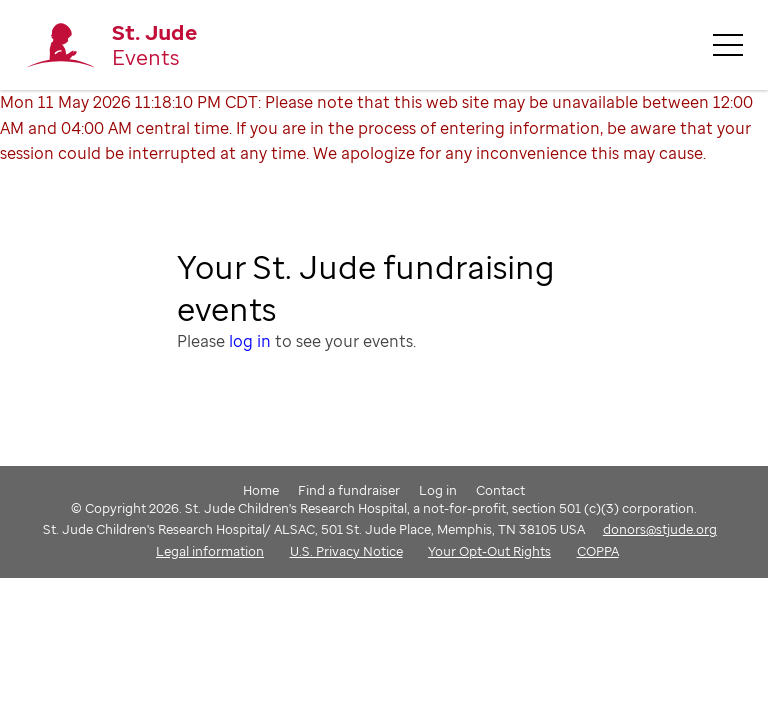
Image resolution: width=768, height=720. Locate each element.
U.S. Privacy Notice (346, 551)
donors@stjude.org (660, 529)
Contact (500, 490)
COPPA (598, 551)
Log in (438, 490)
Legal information (210, 551)
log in (250, 341)
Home (261, 490)
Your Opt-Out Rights (489, 551)
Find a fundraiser (349, 490)
